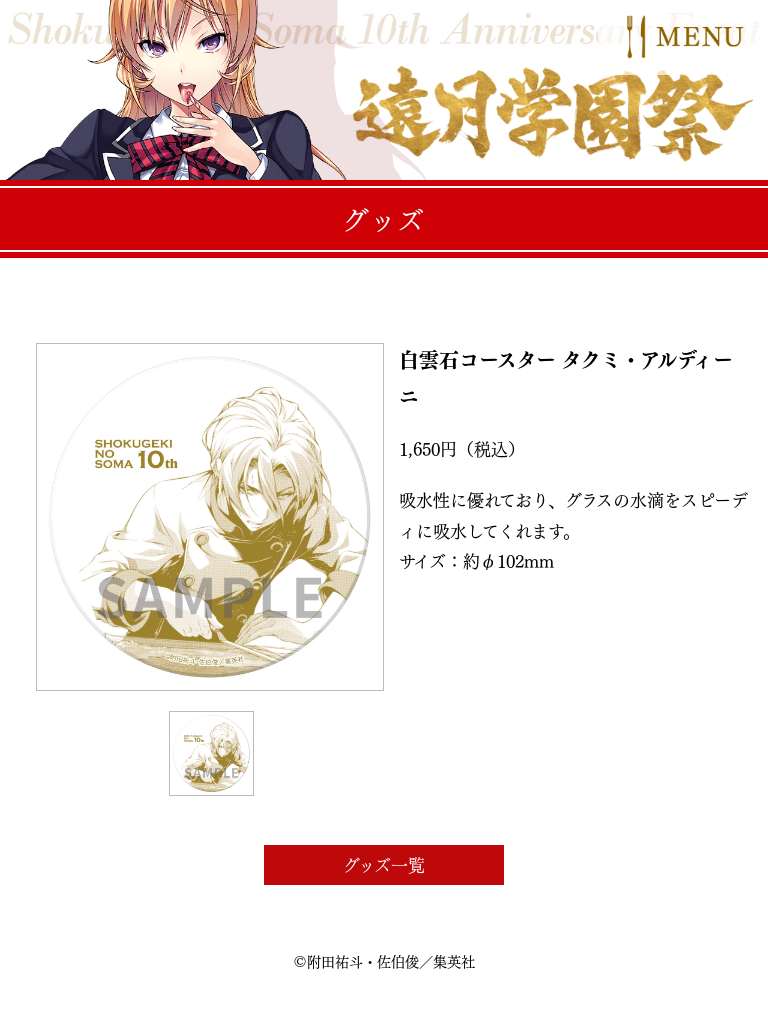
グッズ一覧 (384, 864)
